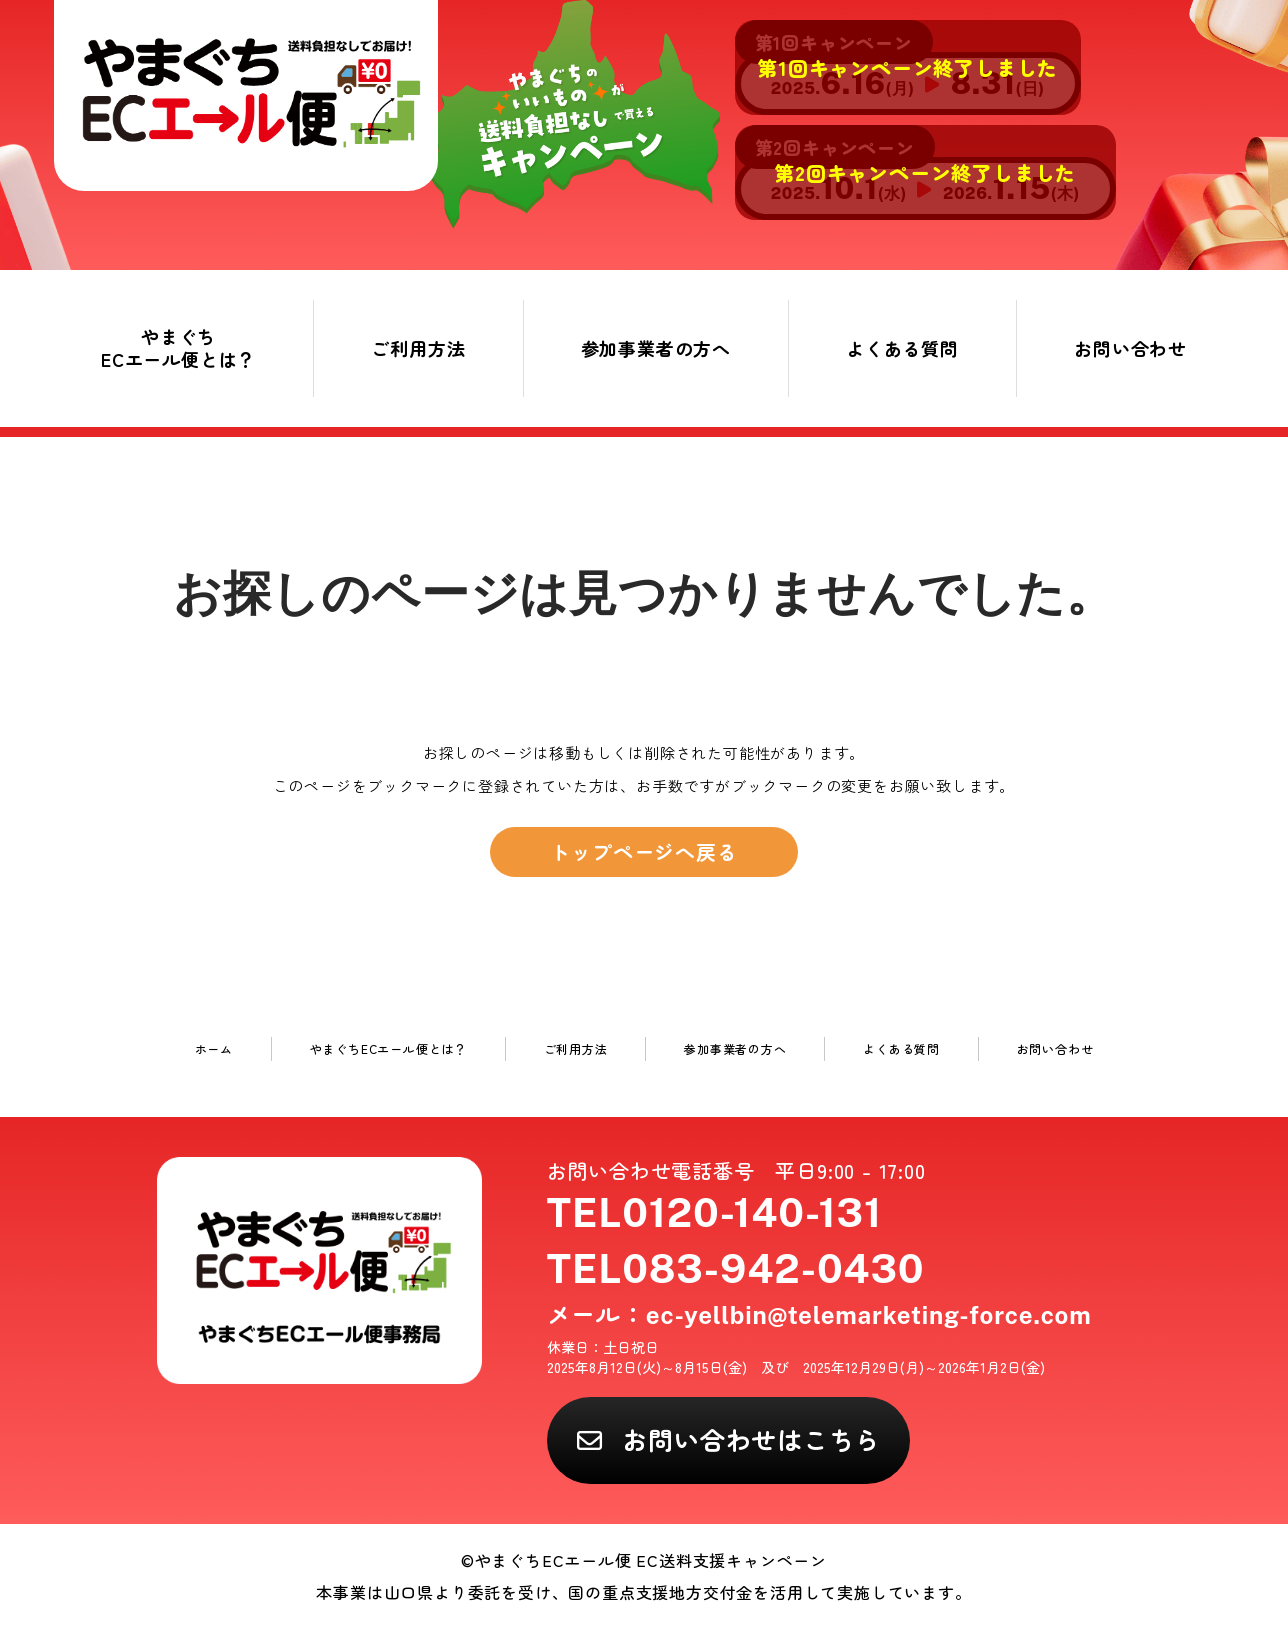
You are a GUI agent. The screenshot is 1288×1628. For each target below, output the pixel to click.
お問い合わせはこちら (751, 1439)
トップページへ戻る (643, 851)
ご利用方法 (418, 348)
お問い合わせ (1130, 348)
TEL (714, 1212)
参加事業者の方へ (656, 348)
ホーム (214, 1048)
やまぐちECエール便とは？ (178, 347)
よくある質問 (902, 348)
